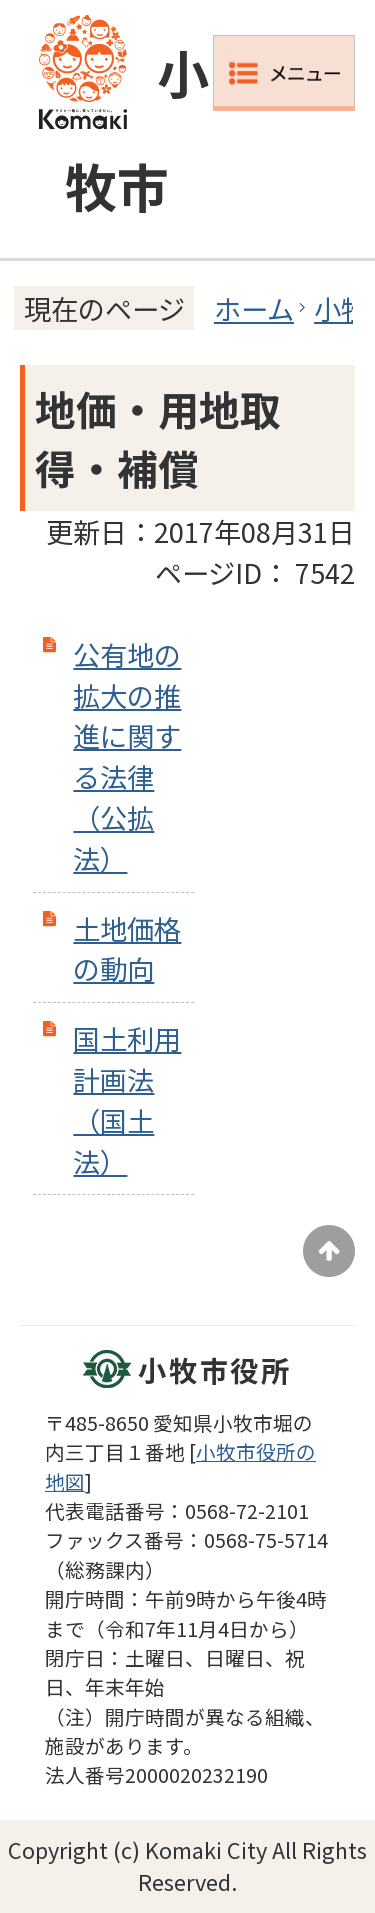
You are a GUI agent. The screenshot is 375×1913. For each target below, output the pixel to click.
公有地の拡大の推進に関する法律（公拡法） (127, 756)
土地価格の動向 (127, 948)
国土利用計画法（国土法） (127, 1099)
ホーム (254, 308)
